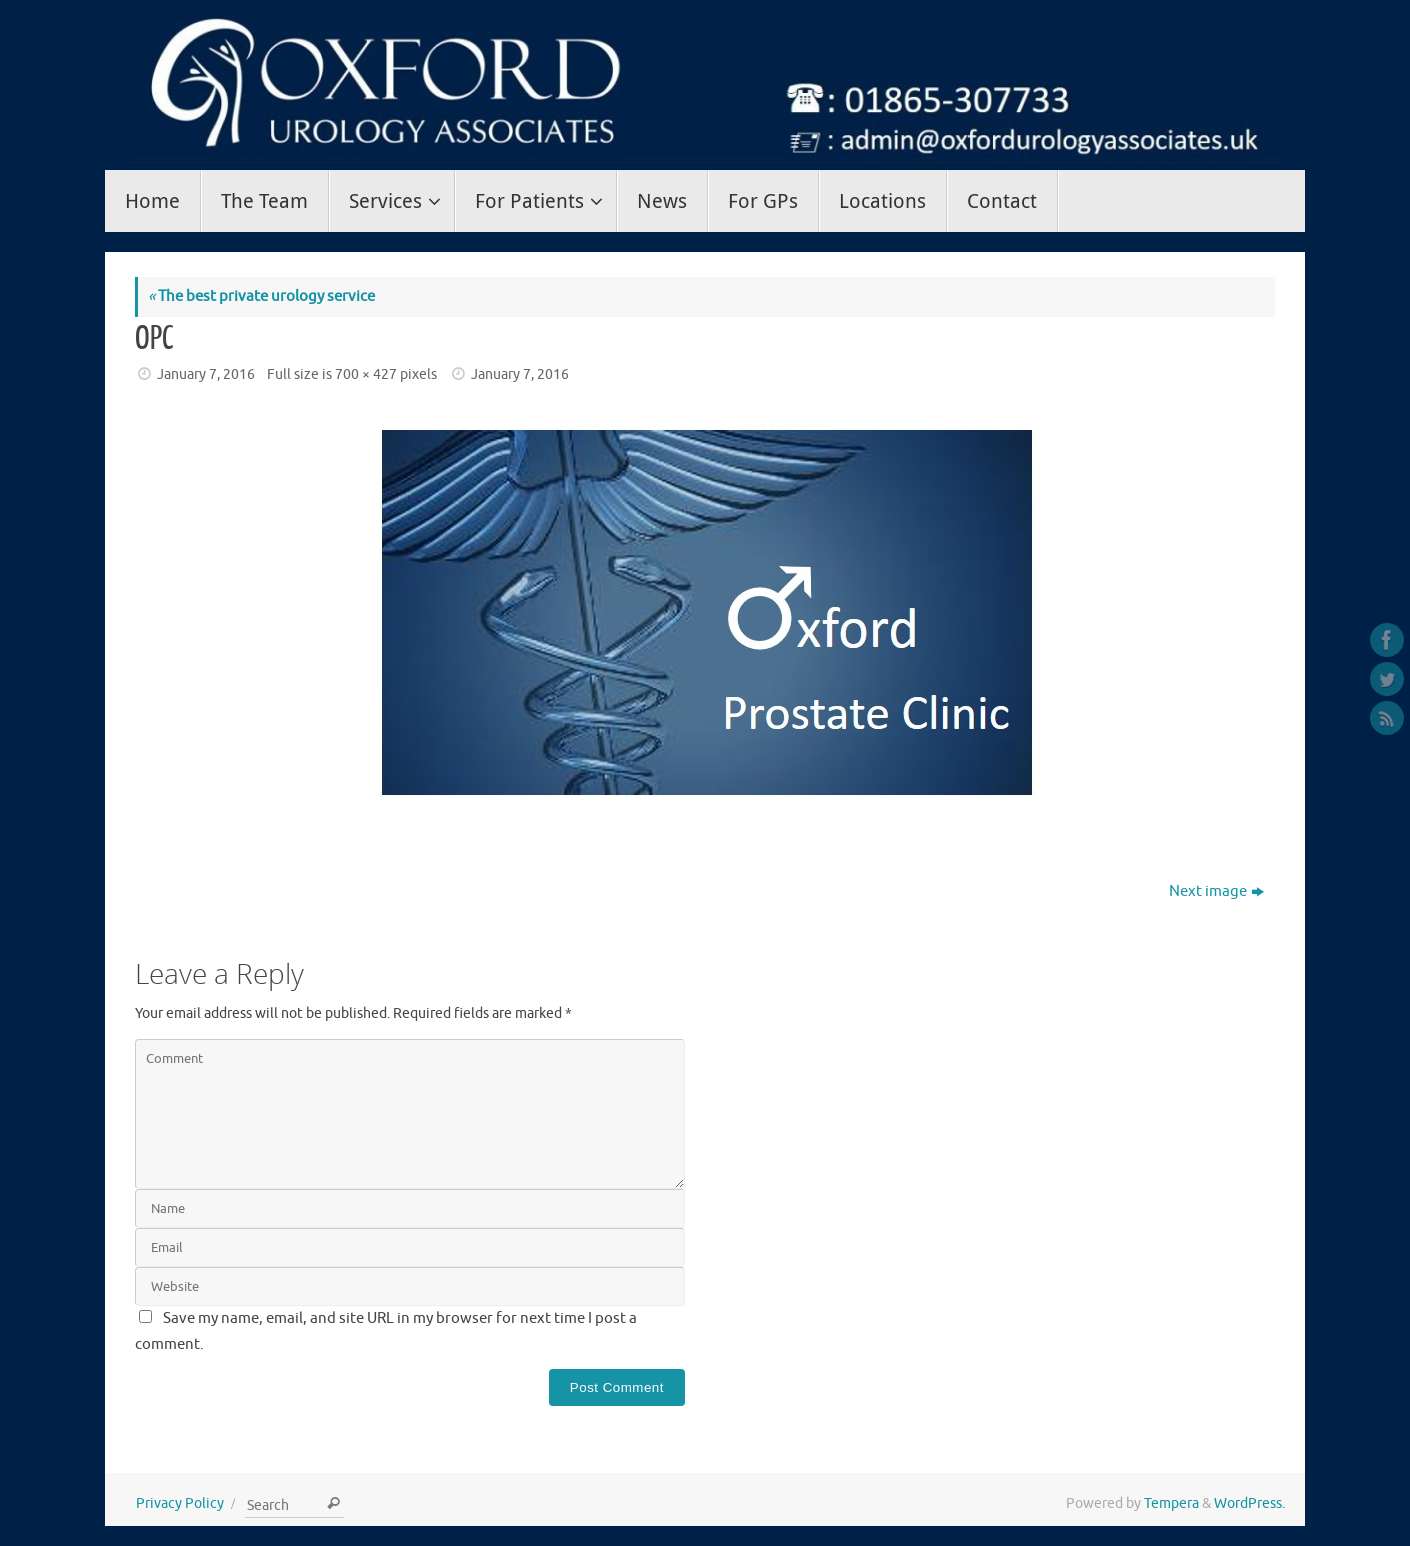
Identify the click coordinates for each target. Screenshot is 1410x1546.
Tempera (1171, 1503)
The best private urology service (261, 296)
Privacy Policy (180, 1503)
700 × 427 (366, 374)
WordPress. (1249, 1503)
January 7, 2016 (206, 374)
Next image (1216, 891)
